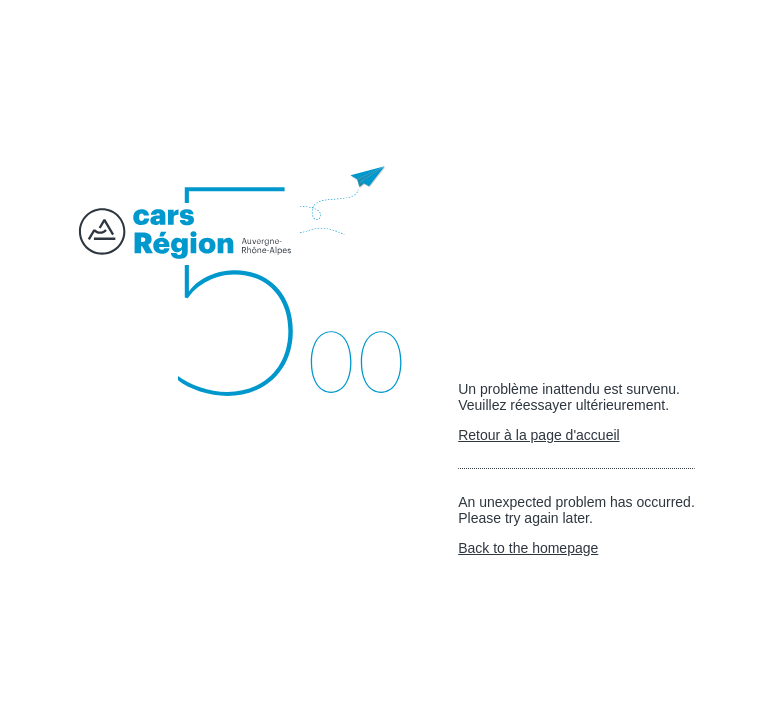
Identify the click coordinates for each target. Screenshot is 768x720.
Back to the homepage (528, 548)
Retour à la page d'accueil (538, 435)
